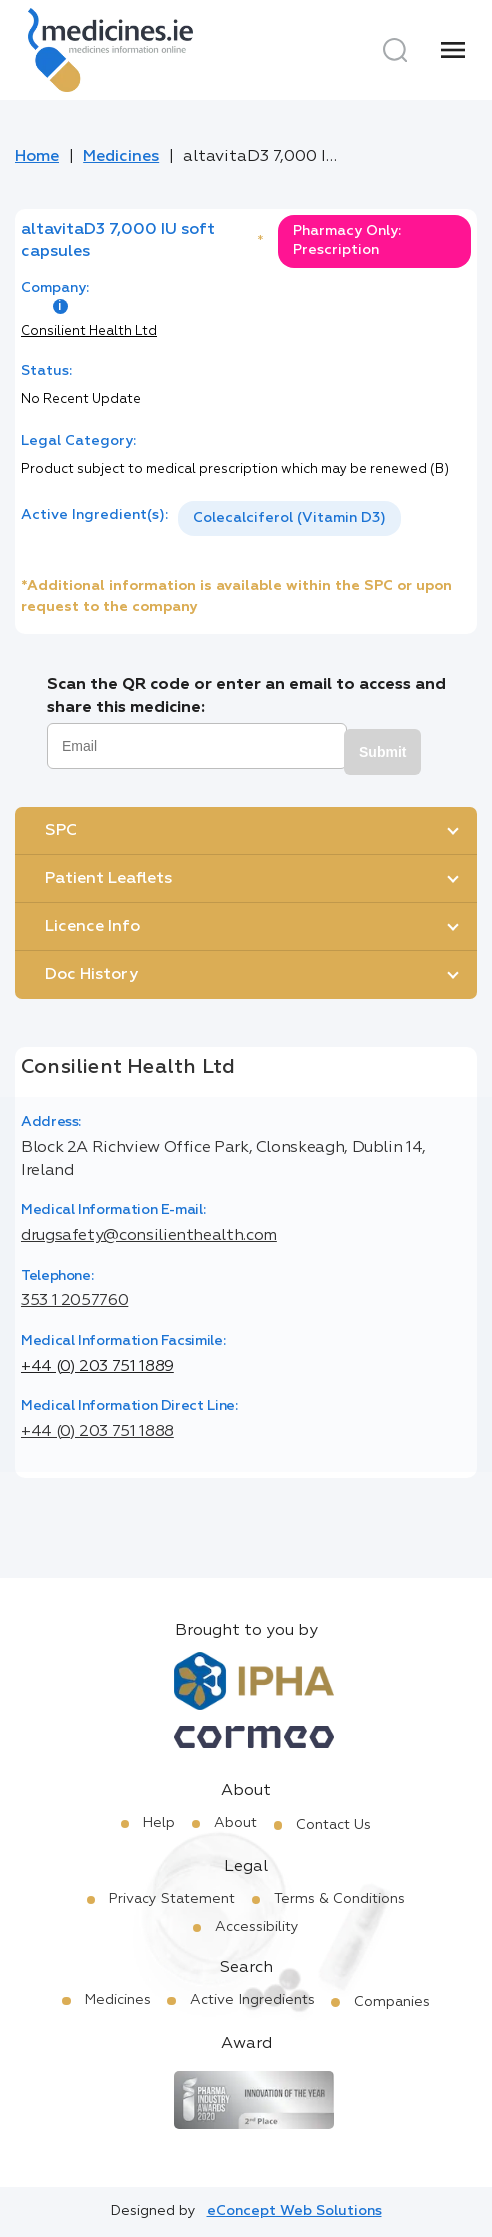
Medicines (121, 157)
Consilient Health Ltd (89, 331)
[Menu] (453, 50)
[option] (289, 518)
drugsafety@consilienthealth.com (149, 1236)
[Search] (395, 50)
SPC (61, 831)
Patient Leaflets (108, 879)
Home (37, 157)
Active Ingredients (252, 2000)
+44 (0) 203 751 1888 (97, 1432)
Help (159, 1823)
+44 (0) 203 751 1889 (97, 1367)
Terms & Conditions (339, 1899)
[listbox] (289, 518)
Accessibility (257, 1927)
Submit (382, 752)
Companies (392, 2002)
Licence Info (92, 927)
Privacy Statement (172, 1899)
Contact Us (333, 1825)
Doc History (91, 975)
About (235, 1823)
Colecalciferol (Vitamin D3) (289, 518)
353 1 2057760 (74, 1301)
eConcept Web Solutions (294, 2211)
